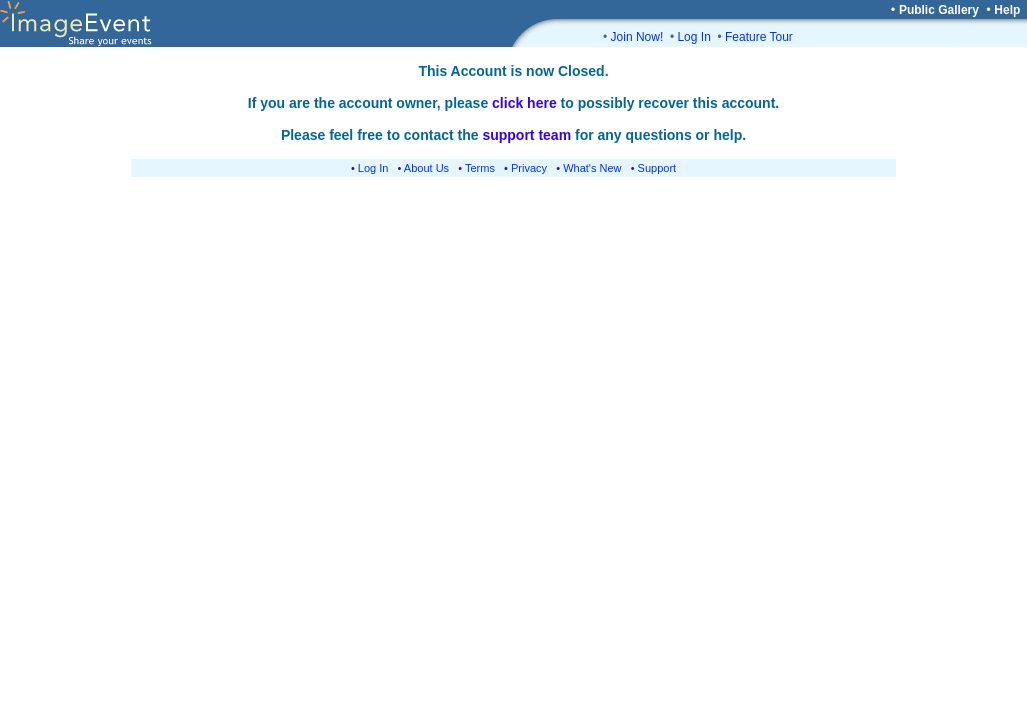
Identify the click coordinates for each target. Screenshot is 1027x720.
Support (657, 168)
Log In (693, 37)
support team (526, 135)
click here (524, 103)
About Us (426, 168)
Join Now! (637, 37)
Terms (480, 168)
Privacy (529, 168)
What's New (592, 168)
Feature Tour (759, 37)
